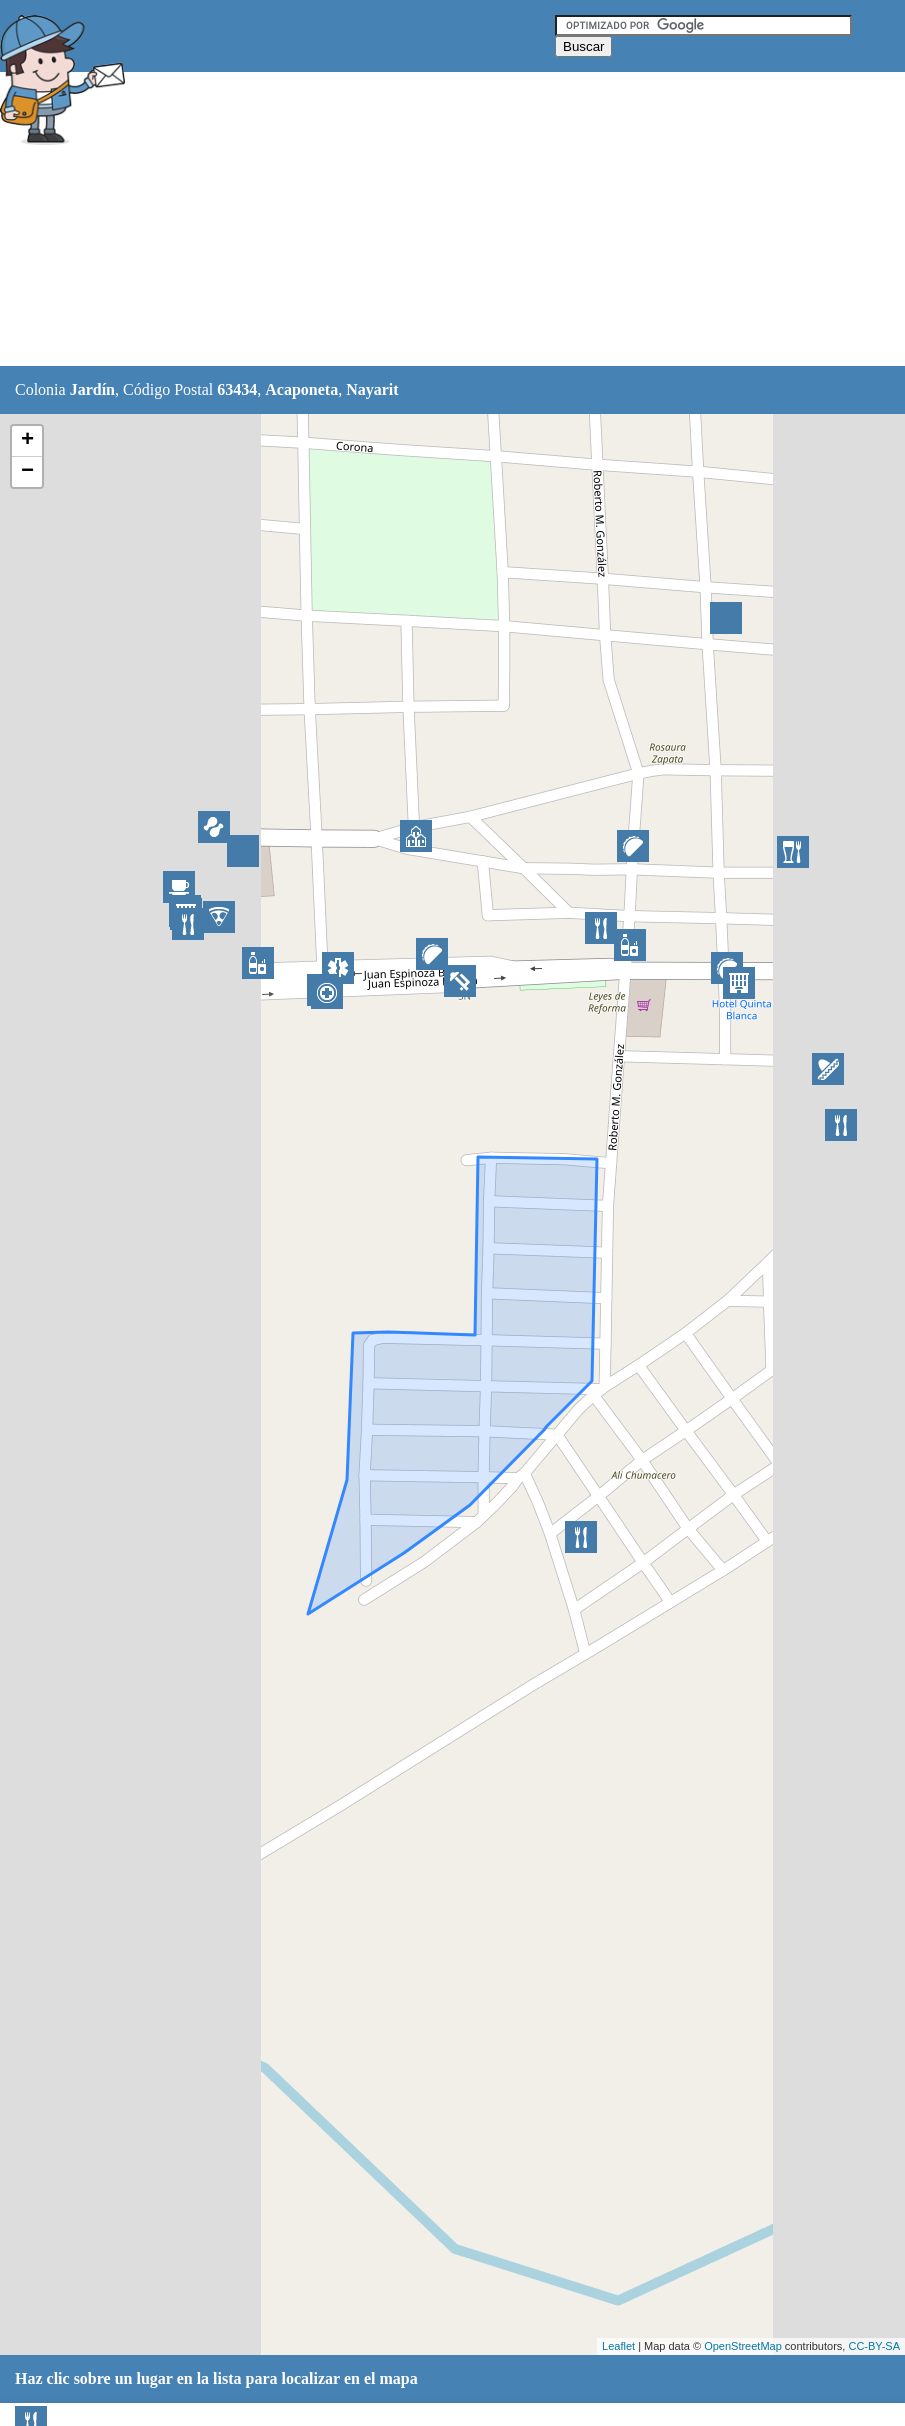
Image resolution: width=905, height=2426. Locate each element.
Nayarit (372, 389)
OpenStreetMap (743, 2346)
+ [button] (27, 441)
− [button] (27, 472)
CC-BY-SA (874, 2346)
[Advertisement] (499, 220)
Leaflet (618, 2346)
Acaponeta (301, 389)
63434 (237, 389)
